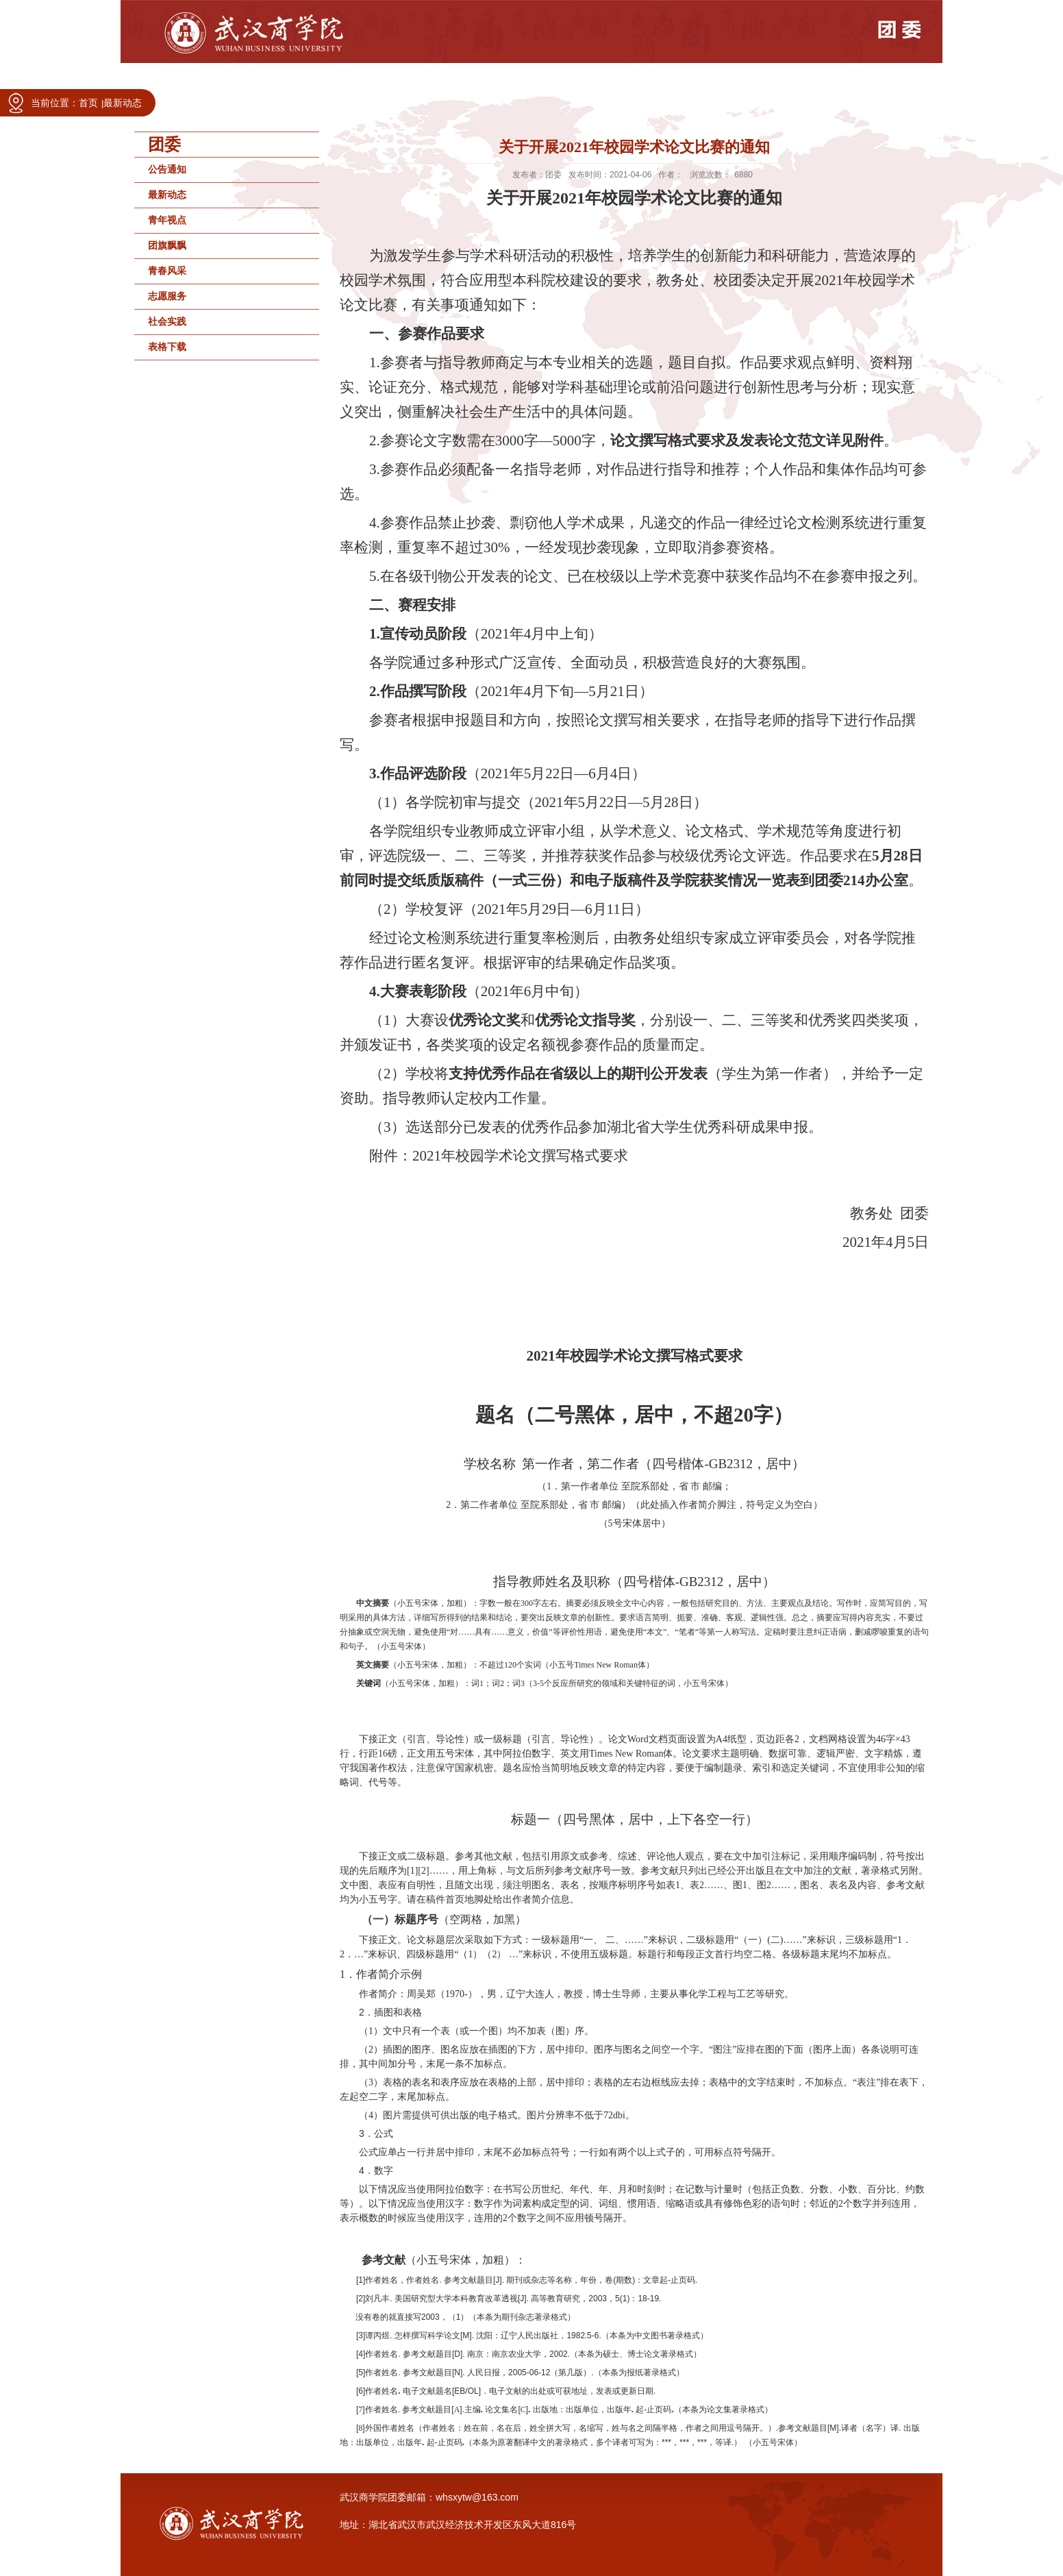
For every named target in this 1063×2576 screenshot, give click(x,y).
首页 (88, 102)
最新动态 (122, 102)
